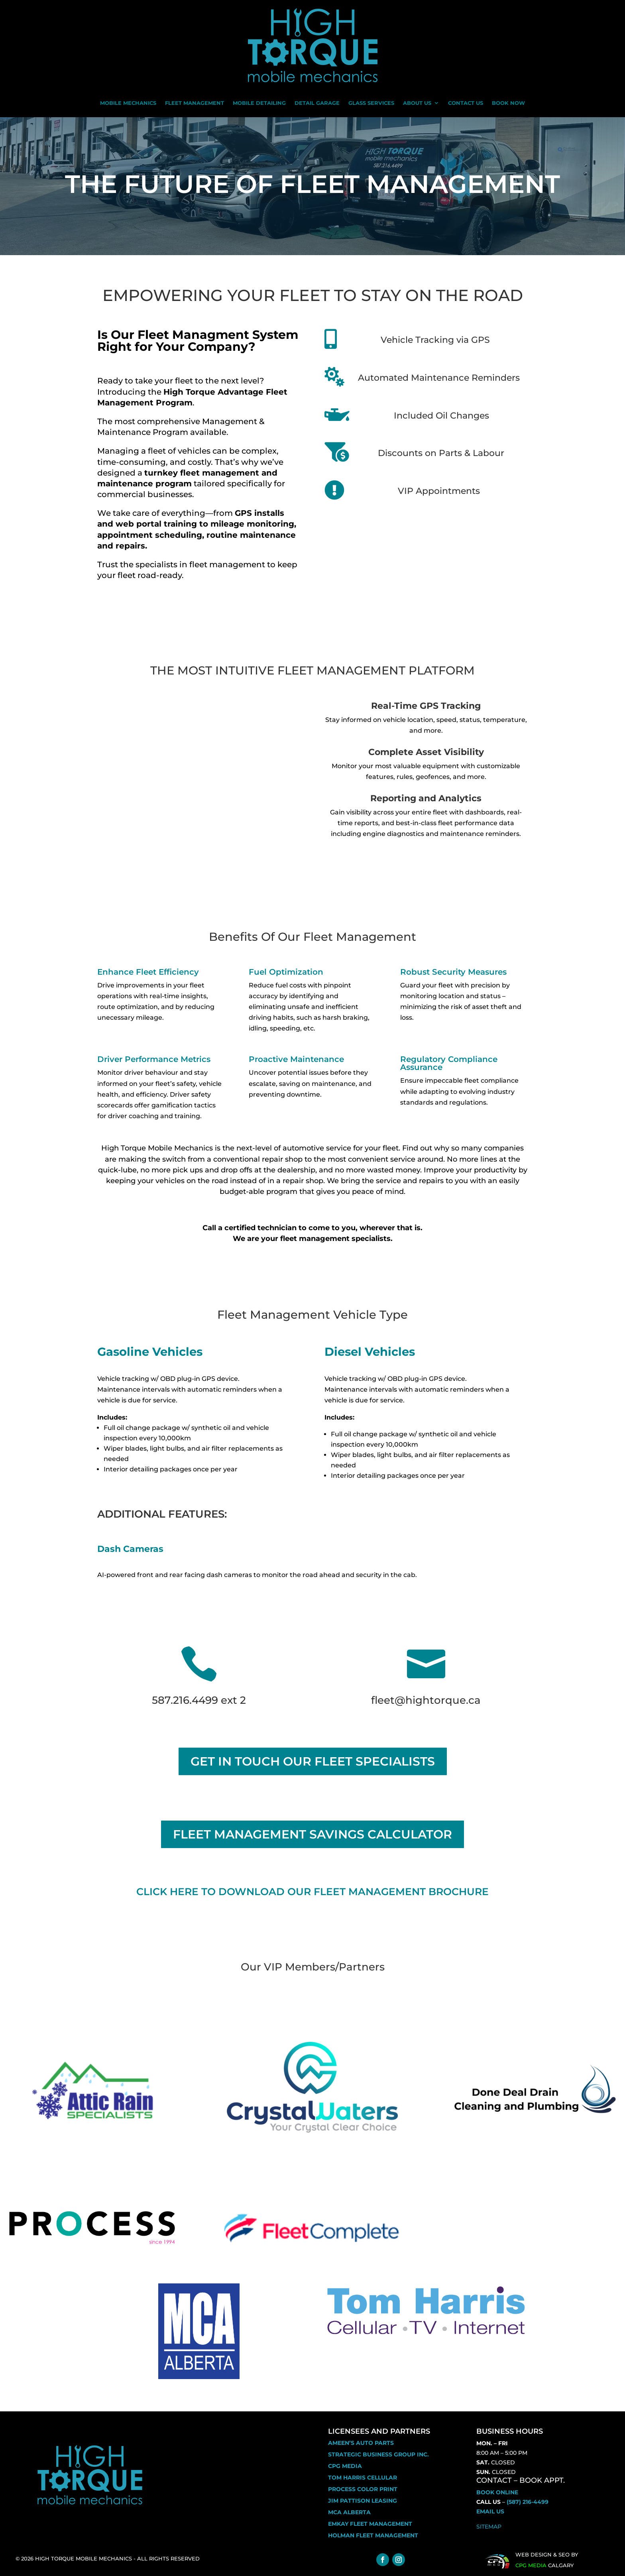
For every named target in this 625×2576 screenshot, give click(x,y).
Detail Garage (317, 103)
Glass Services (371, 103)
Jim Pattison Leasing (362, 2500)
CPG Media (345, 2466)
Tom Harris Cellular (362, 2477)
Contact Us (465, 103)
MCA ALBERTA (349, 2512)
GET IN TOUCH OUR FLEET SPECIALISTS (313, 1761)
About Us (417, 103)
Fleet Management (194, 103)
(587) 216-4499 (527, 2501)
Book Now (508, 103)
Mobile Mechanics (128, 103)
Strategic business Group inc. (378, 2454)
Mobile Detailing (259, 103)
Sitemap (488, 2526)
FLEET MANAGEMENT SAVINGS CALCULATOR (312, 1834)
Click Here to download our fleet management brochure (312, 1892)
